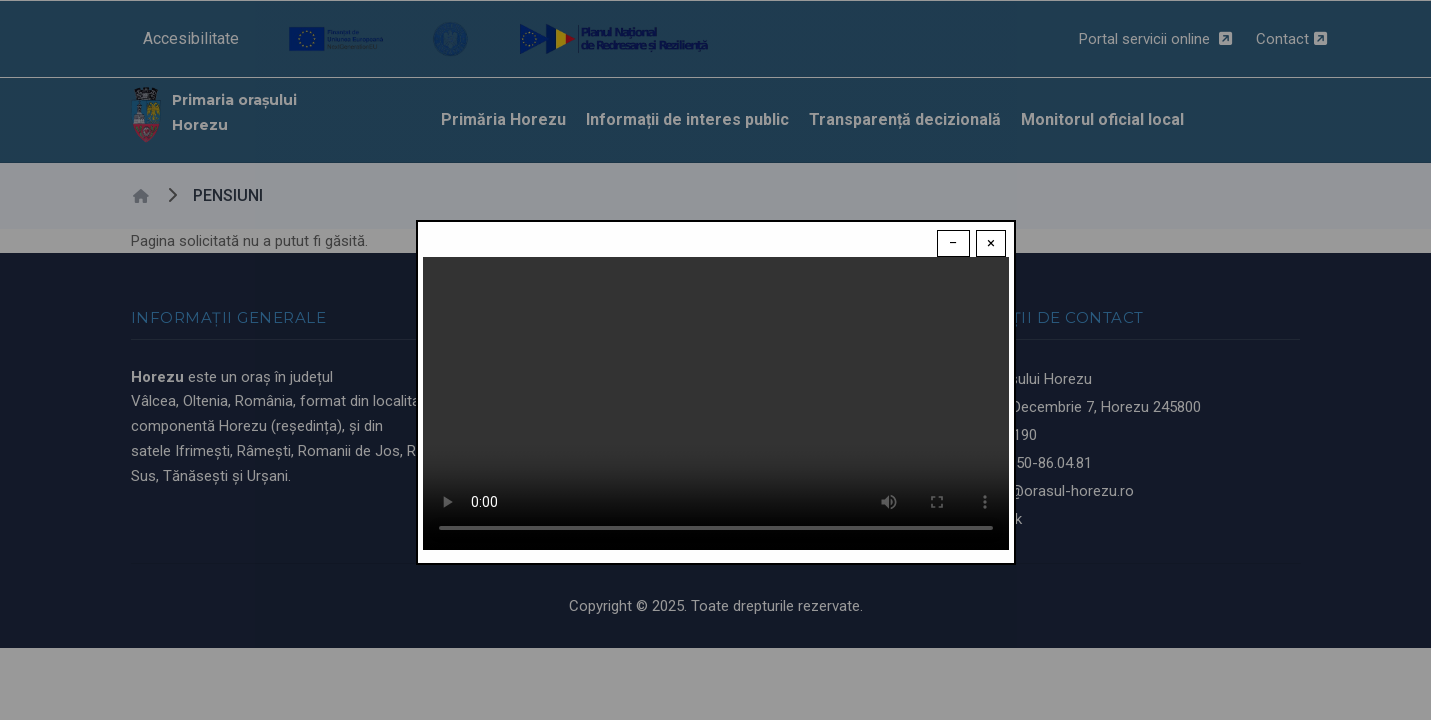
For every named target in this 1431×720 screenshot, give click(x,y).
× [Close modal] (991, 243)
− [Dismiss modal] (953, 243)
